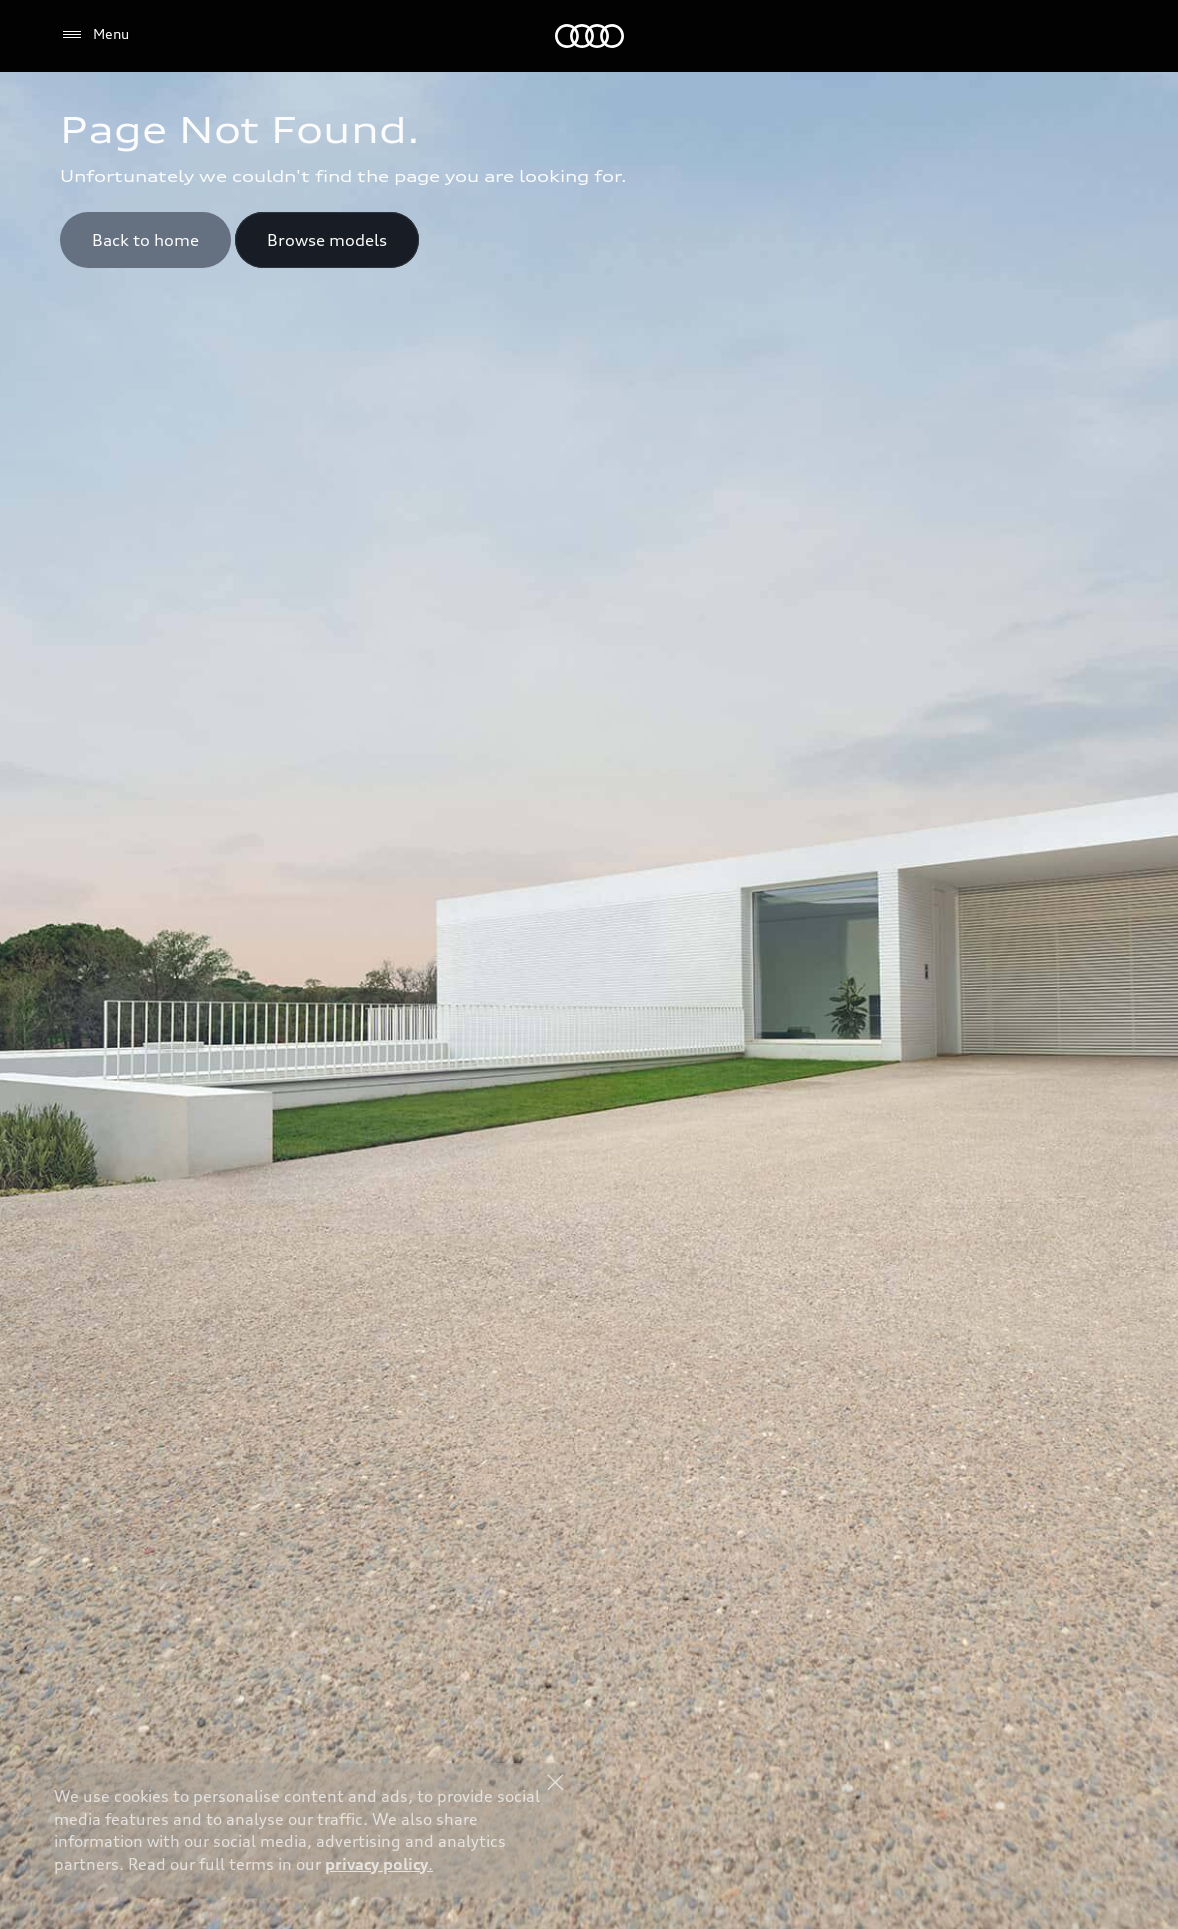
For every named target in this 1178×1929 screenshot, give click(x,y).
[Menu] (94, 35)
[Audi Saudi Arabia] (589, 36)
